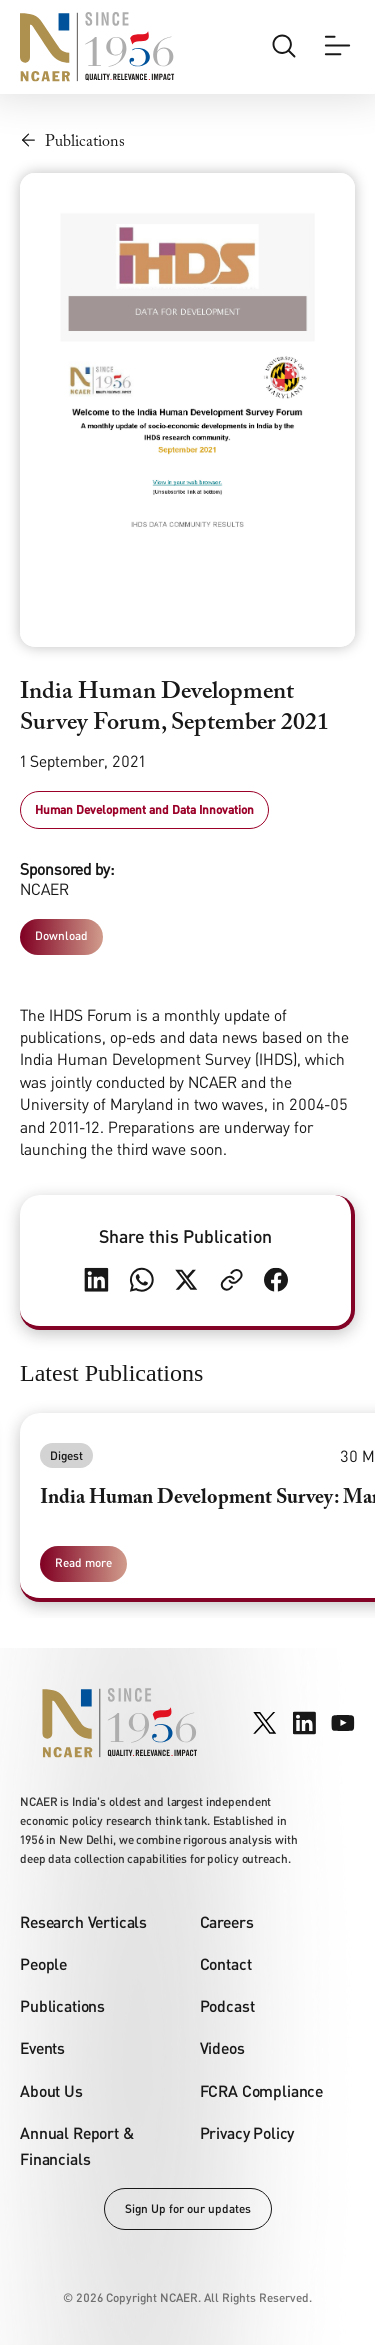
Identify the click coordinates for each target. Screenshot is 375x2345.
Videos (222, 2047)
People (43, 1963)
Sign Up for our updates (188, 2208)
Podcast (227, 2005)
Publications (62, 2005)
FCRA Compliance (262, 2090)
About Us (51, 2090)
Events (42, 2047)
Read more (83, 1562)
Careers (227, 1921)
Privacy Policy (247, 2132)
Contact (226, 1963)
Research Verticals (83, 1921)
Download (61, 935)
